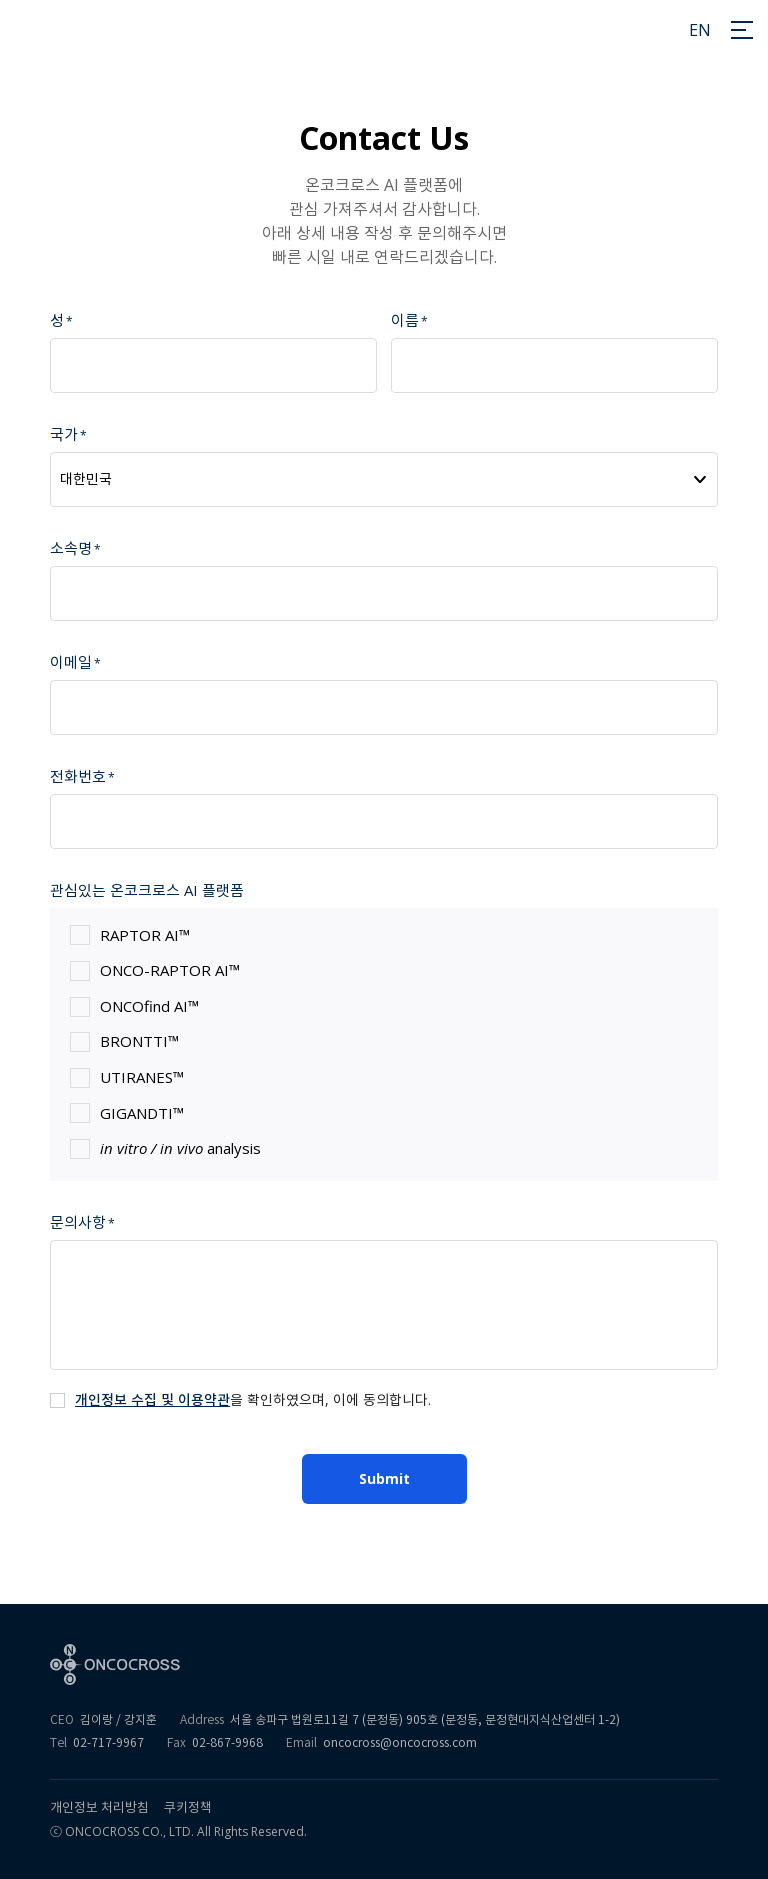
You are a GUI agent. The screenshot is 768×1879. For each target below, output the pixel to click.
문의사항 (78, 1222)
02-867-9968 (227, 1742)
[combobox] (384, 479)
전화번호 (78, 776)
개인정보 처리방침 (99, 1807)
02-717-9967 (108, 1742)
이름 (405, 320)
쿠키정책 (188, 1807)
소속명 (71, 548)
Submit (384, 1478)
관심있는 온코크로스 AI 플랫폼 (147, 890)
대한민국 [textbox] (86, 479)
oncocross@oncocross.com (400, 1742)
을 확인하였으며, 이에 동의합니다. (253, 1399)
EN (700, 30)
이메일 (71, 662)
